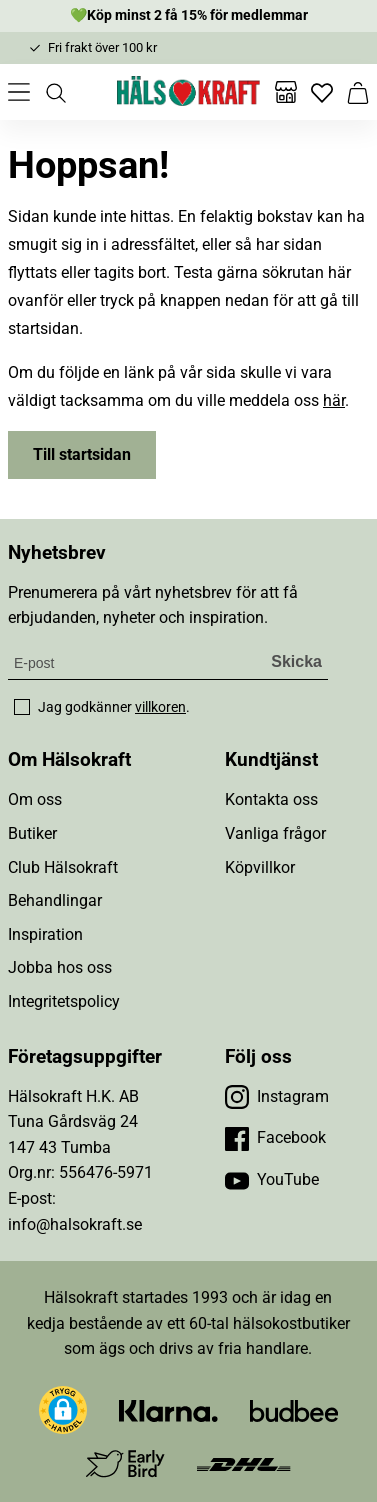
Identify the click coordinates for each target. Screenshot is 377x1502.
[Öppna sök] (55, 92)
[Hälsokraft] (189, 92)
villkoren (160, 707)
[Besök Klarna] (168, 1409)
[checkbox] (22, 707)
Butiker (32, 833)
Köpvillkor (260, 867)
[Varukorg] (358, 92)
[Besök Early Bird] (125, 1462)
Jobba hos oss (60, 967)
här (334, 400)
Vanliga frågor (275, 833)
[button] (63, 1410)
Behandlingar (55, 900)
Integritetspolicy (64, 1001)
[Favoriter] (322, 92)
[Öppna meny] (19, 92)
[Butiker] (286, 92)
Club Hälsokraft (63, 867)
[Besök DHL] (243, 1463)
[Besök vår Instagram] (277, 1097)
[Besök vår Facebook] (275, 1138)
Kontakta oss (271, 799)
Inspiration (45, 934)
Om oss (35, 799)
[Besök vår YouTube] (272, 1180)
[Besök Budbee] (294, 1409)
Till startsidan (82, 454)
